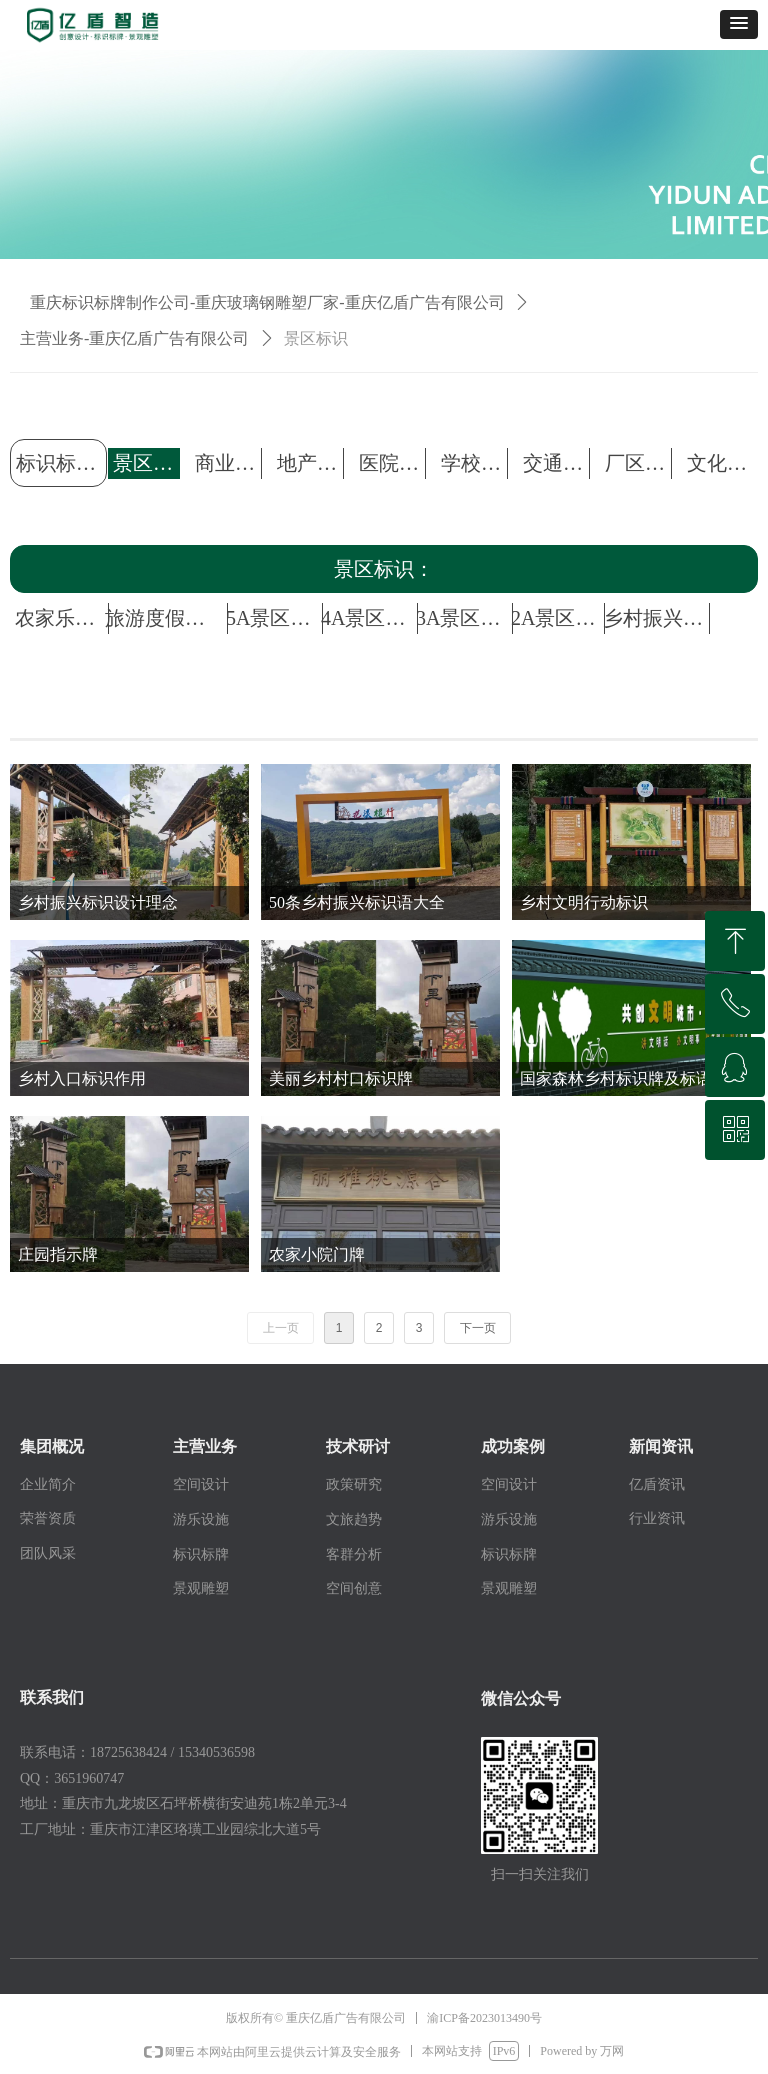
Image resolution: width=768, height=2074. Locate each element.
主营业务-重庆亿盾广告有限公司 (134, 338)
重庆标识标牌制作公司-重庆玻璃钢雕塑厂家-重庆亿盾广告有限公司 (267, 302)
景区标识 (316, 338)
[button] (739, 24)
